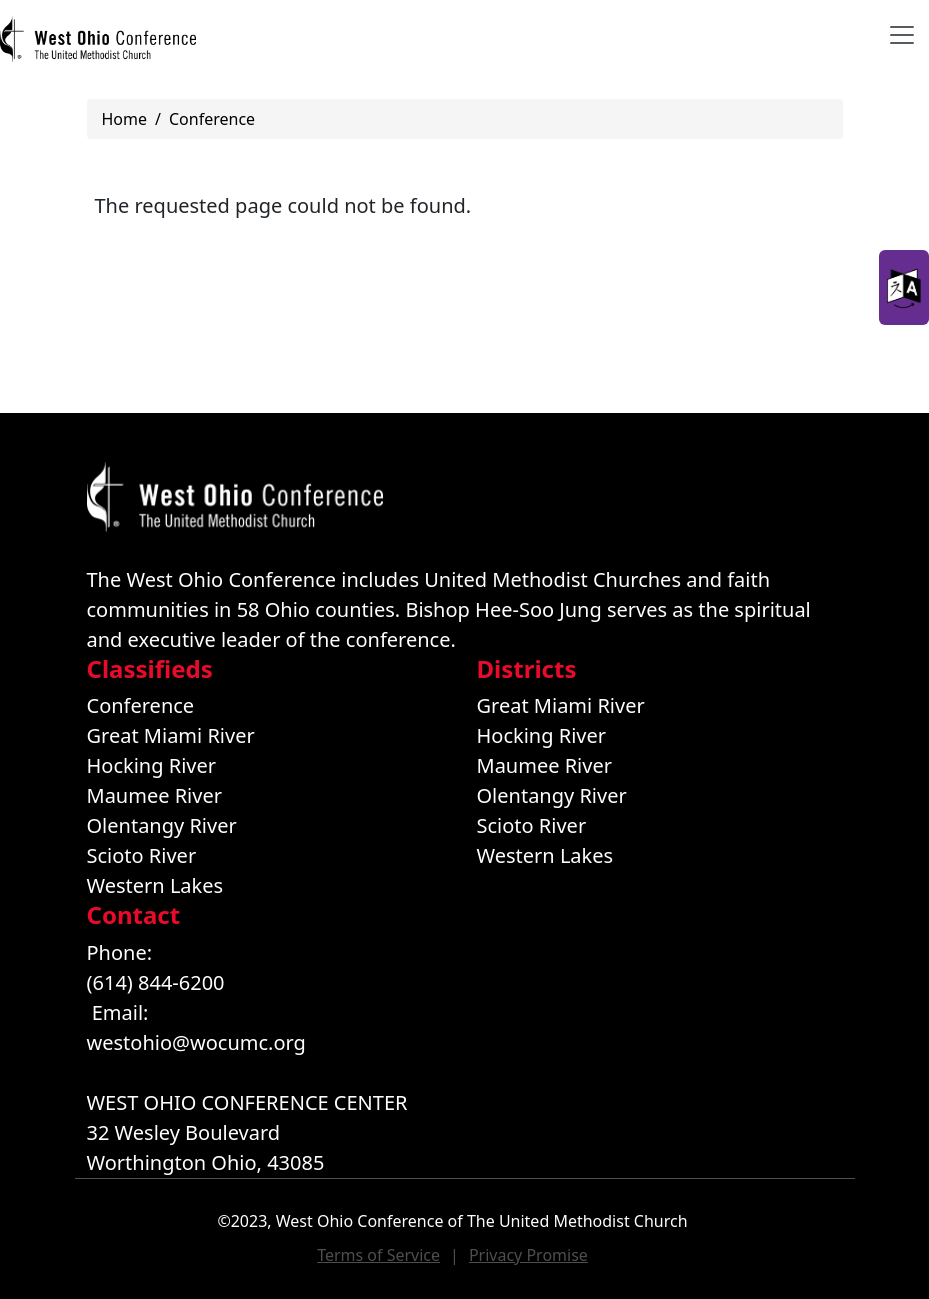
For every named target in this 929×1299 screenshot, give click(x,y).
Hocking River (152, 765)
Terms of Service (378, 1255)
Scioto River (142, 855)
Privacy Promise (528, 1255)
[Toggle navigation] (902, 35)
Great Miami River (171, 735)
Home (125, 119)
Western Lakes (155, 885)
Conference (212, 119)
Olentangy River (162, 825)
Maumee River (154, 795)
